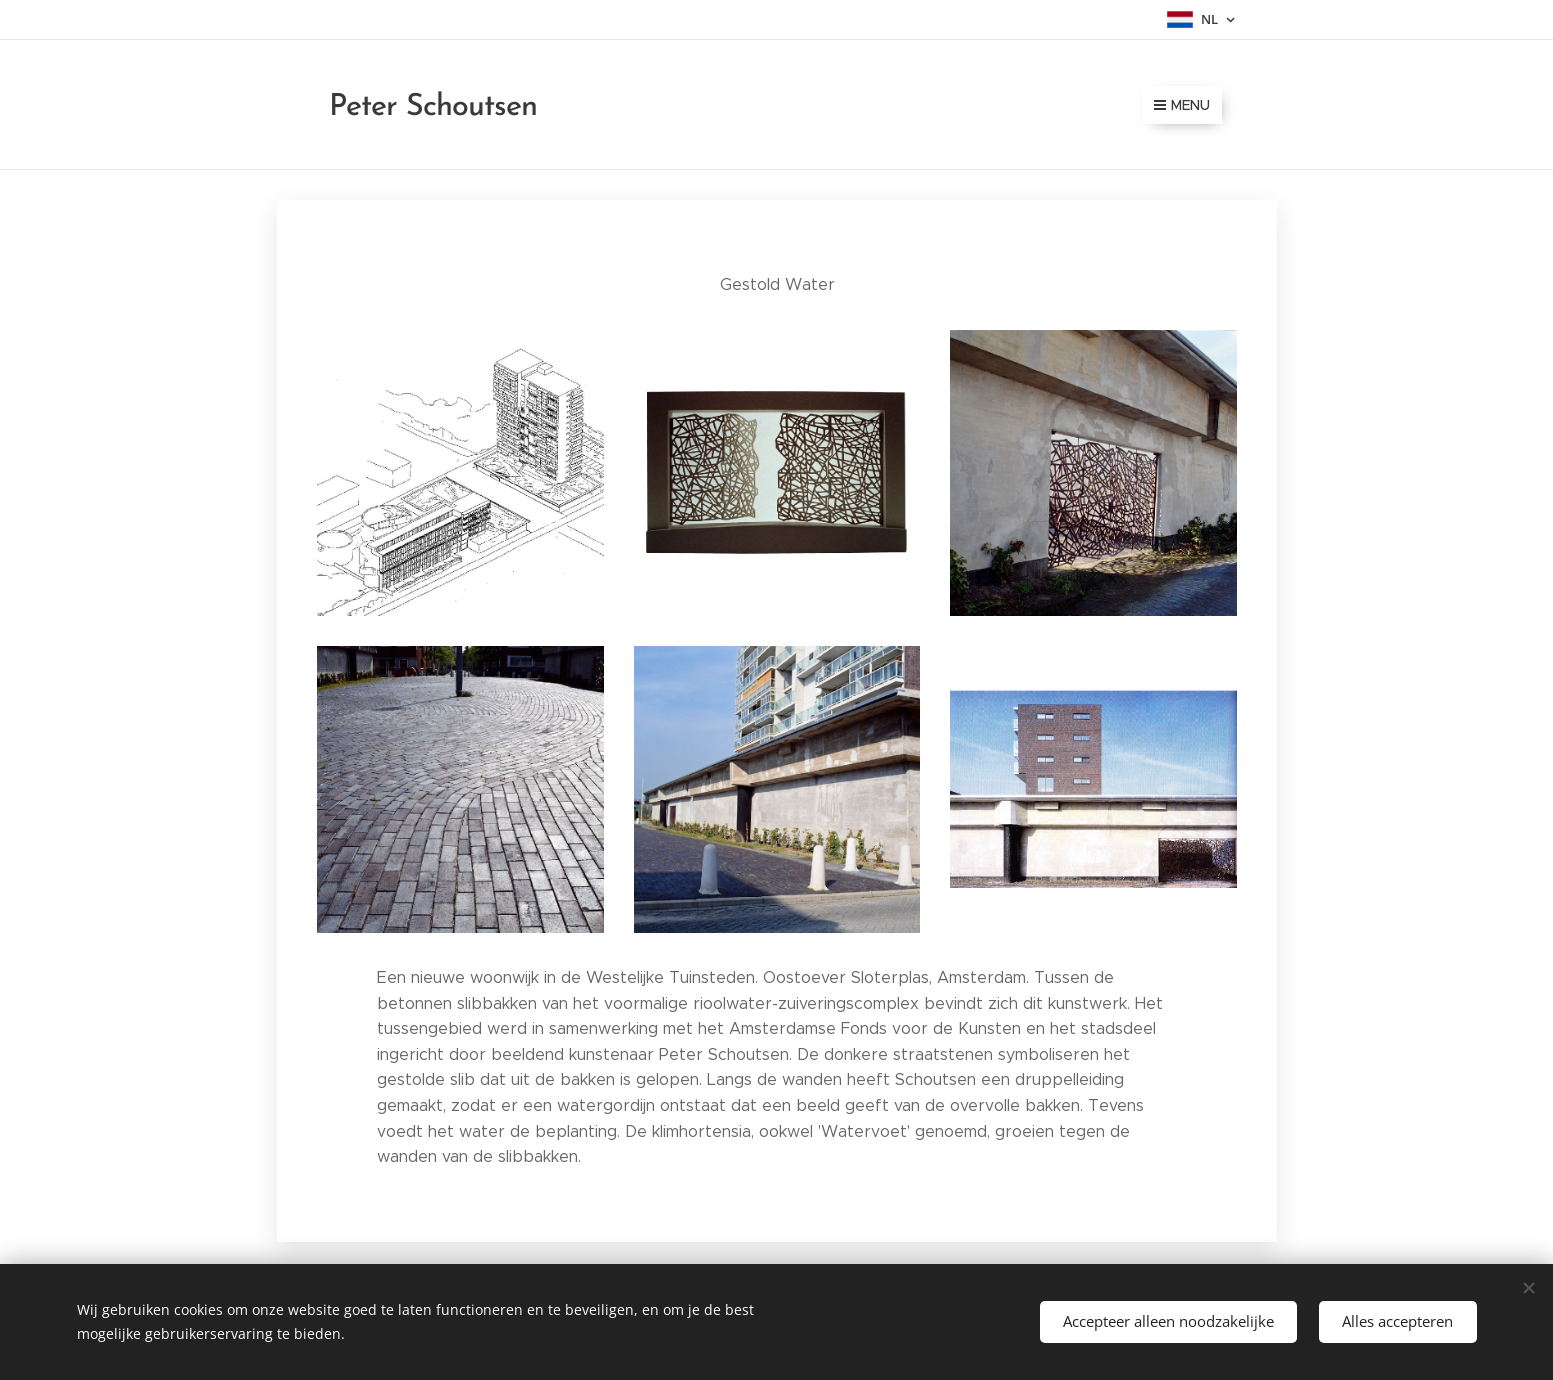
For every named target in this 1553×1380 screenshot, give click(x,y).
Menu (1182, 105)
